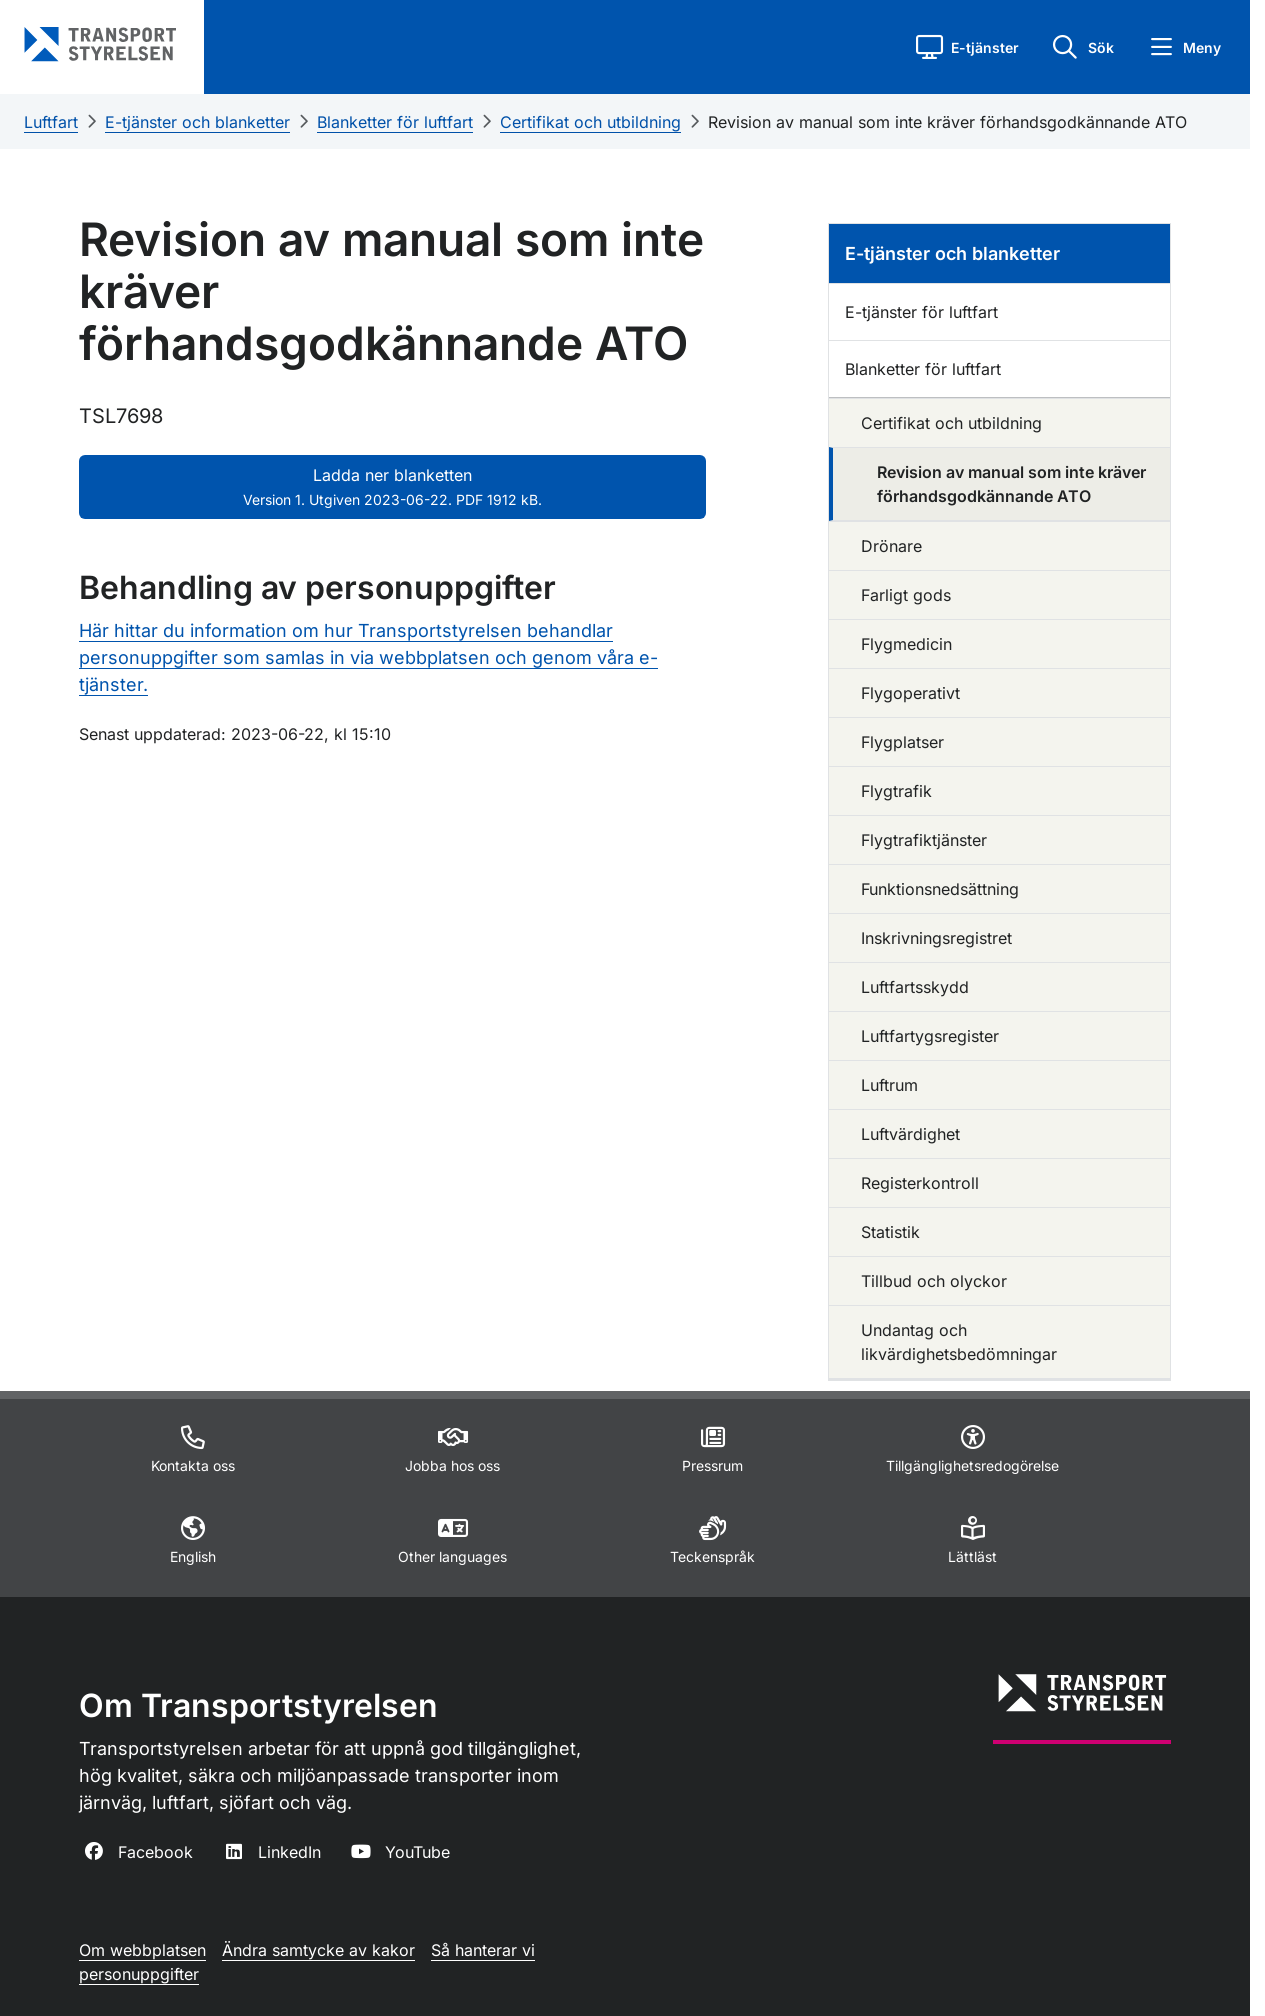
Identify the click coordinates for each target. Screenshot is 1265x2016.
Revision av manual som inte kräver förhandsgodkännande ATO (947, 122)
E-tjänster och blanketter (197, 122)
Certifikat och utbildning (590, 122)
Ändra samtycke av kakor (318, 1950)
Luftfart (51, 122)
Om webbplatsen (142, 1950)
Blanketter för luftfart (395, 122)
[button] (967, 47)
